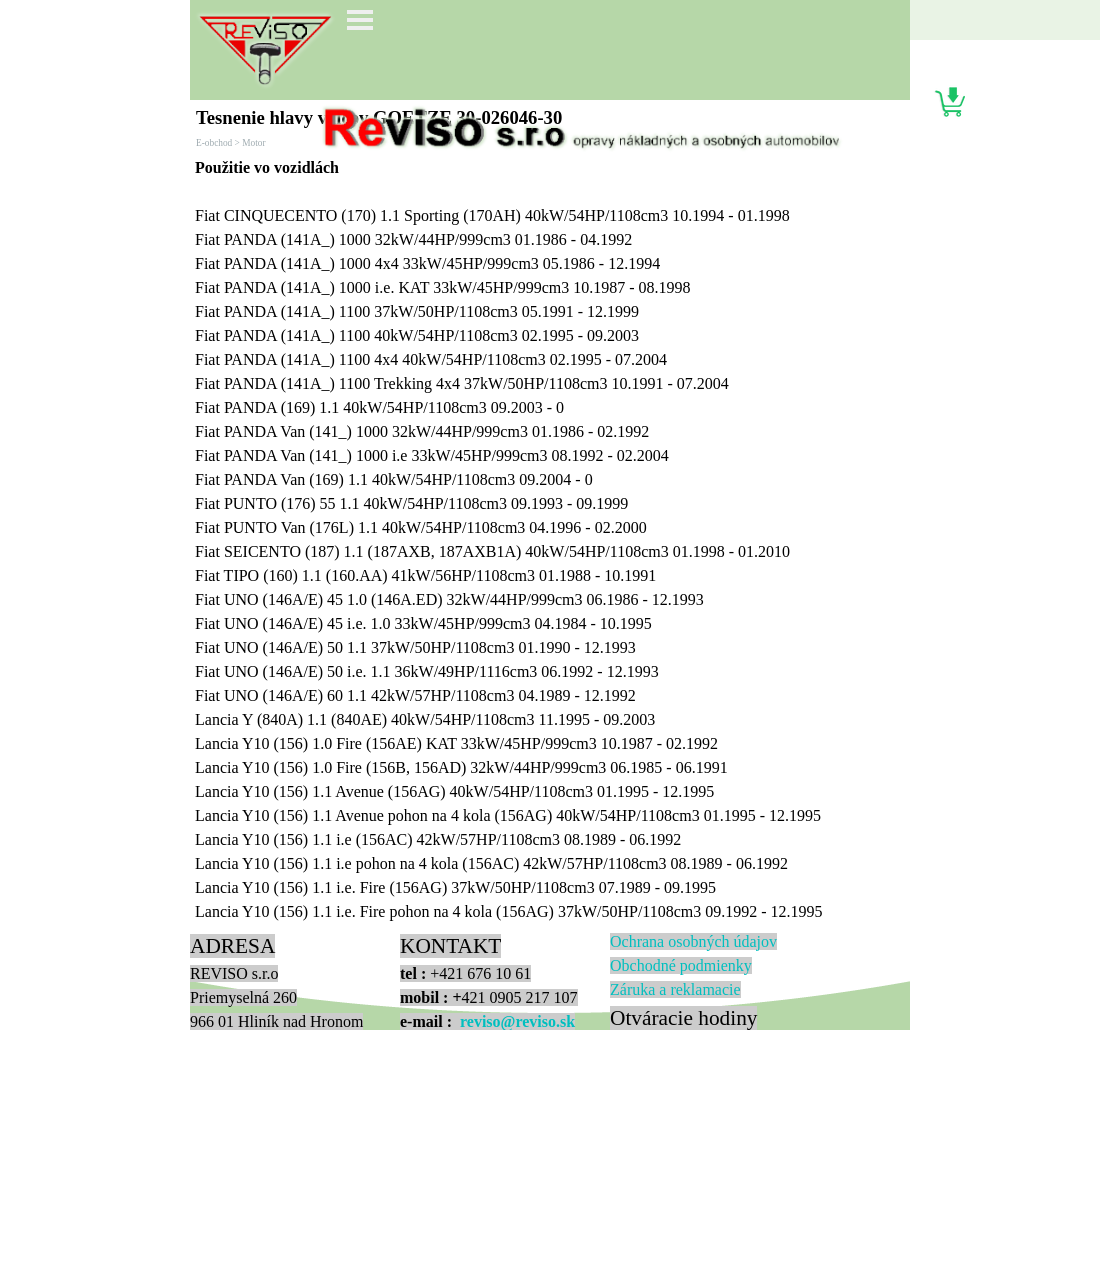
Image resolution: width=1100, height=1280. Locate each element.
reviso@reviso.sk (517, 1021)
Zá (675, 989)
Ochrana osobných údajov (693, 941)
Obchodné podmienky (681, 965)
